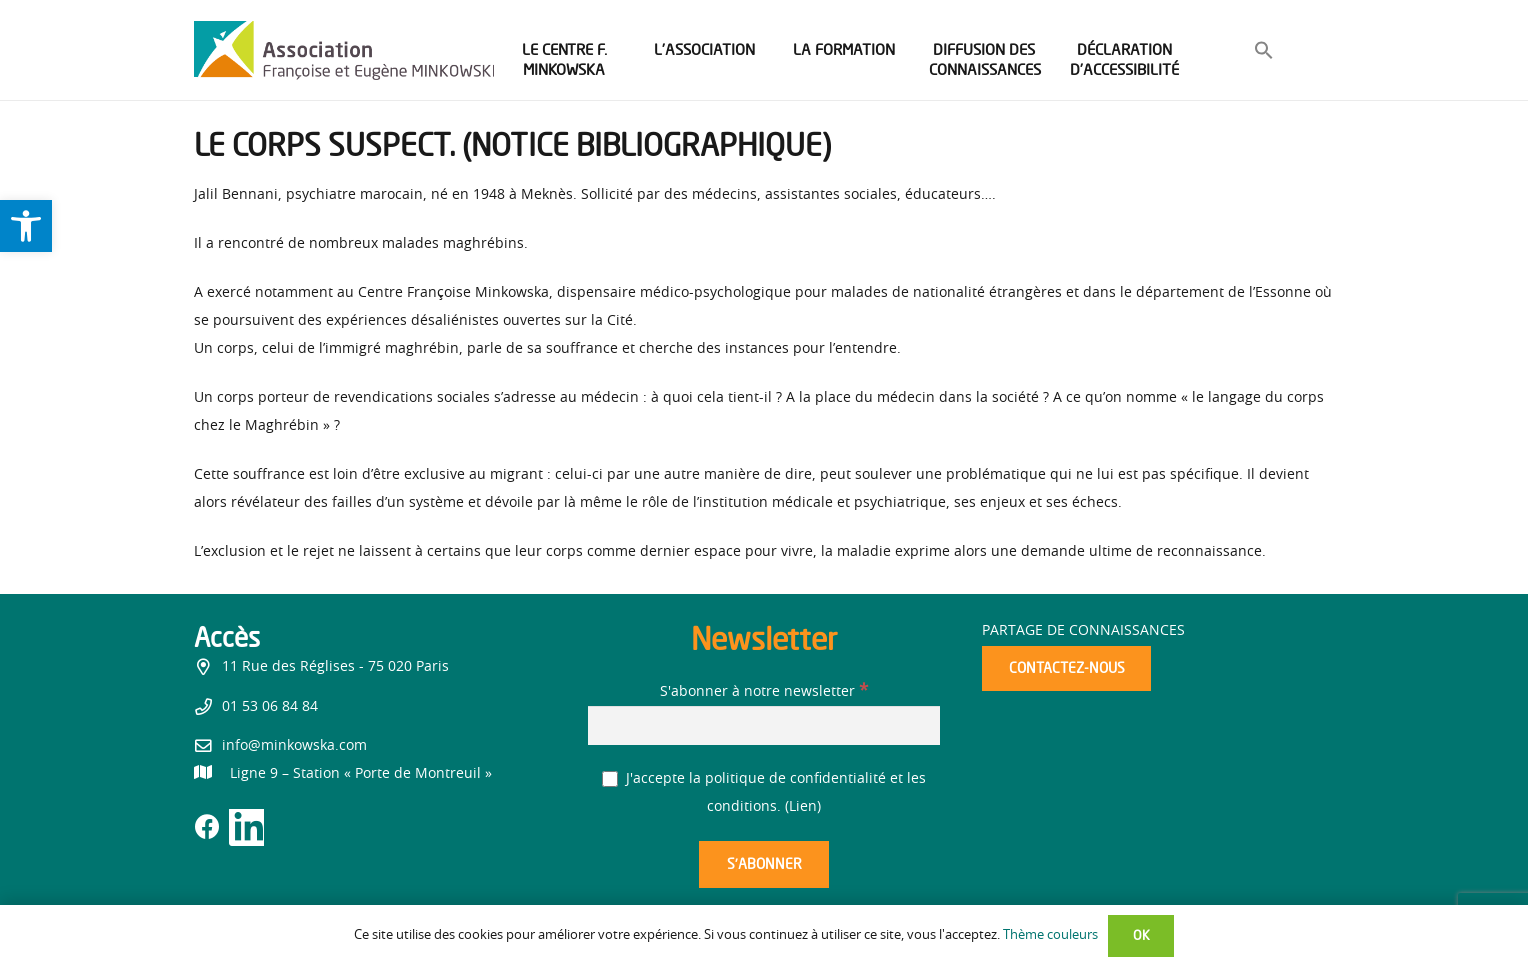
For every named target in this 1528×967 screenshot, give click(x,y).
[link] (26, 226)
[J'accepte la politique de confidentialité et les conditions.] (610, 779)
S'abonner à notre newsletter (764, 692)
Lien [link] (803, 807)
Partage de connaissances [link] (1083, 631)
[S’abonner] (764, 864)
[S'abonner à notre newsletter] (764, 725)
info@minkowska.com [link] (294, 746)
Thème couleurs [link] (1050, 935)
